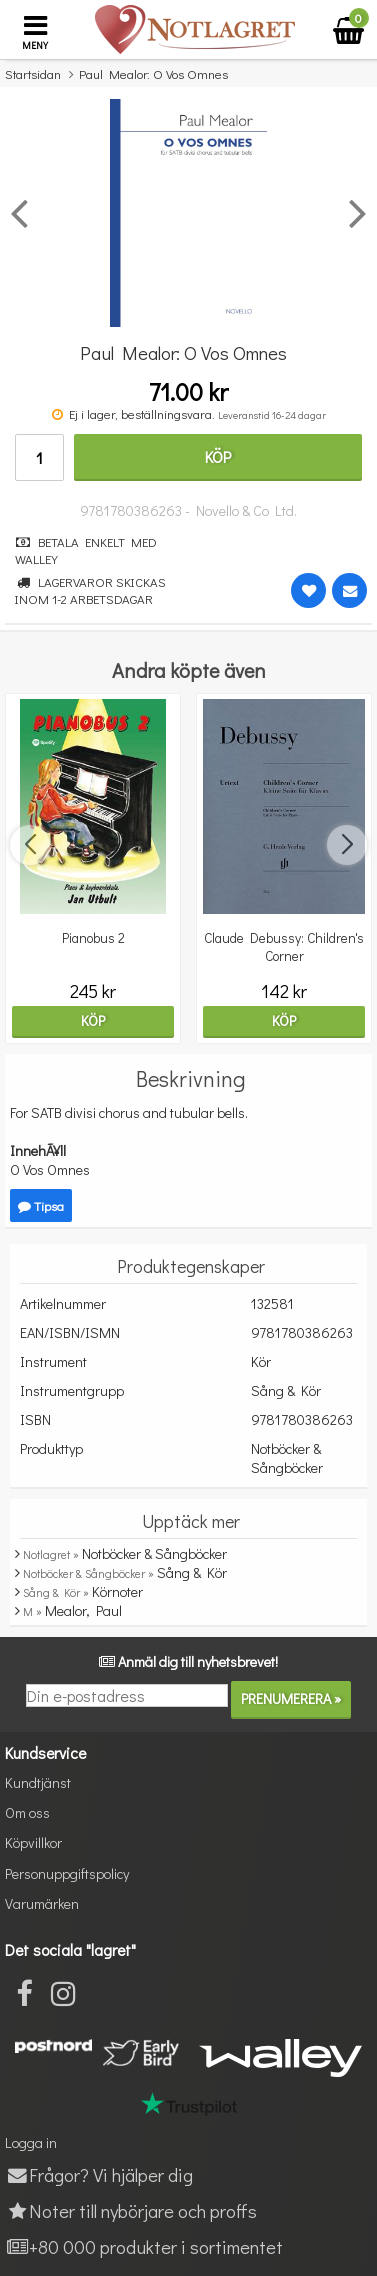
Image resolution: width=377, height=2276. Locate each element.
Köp (218, 456)
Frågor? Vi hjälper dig (99, 2174)
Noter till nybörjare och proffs (131, 2210)
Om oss (27, 1812)
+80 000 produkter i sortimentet (144, 2246)
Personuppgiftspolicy (67, 1873)
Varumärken (42, 1903)
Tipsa (41, 1205)
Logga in (31, 2142)
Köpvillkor (33, 1842)
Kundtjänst (38, 1782)
